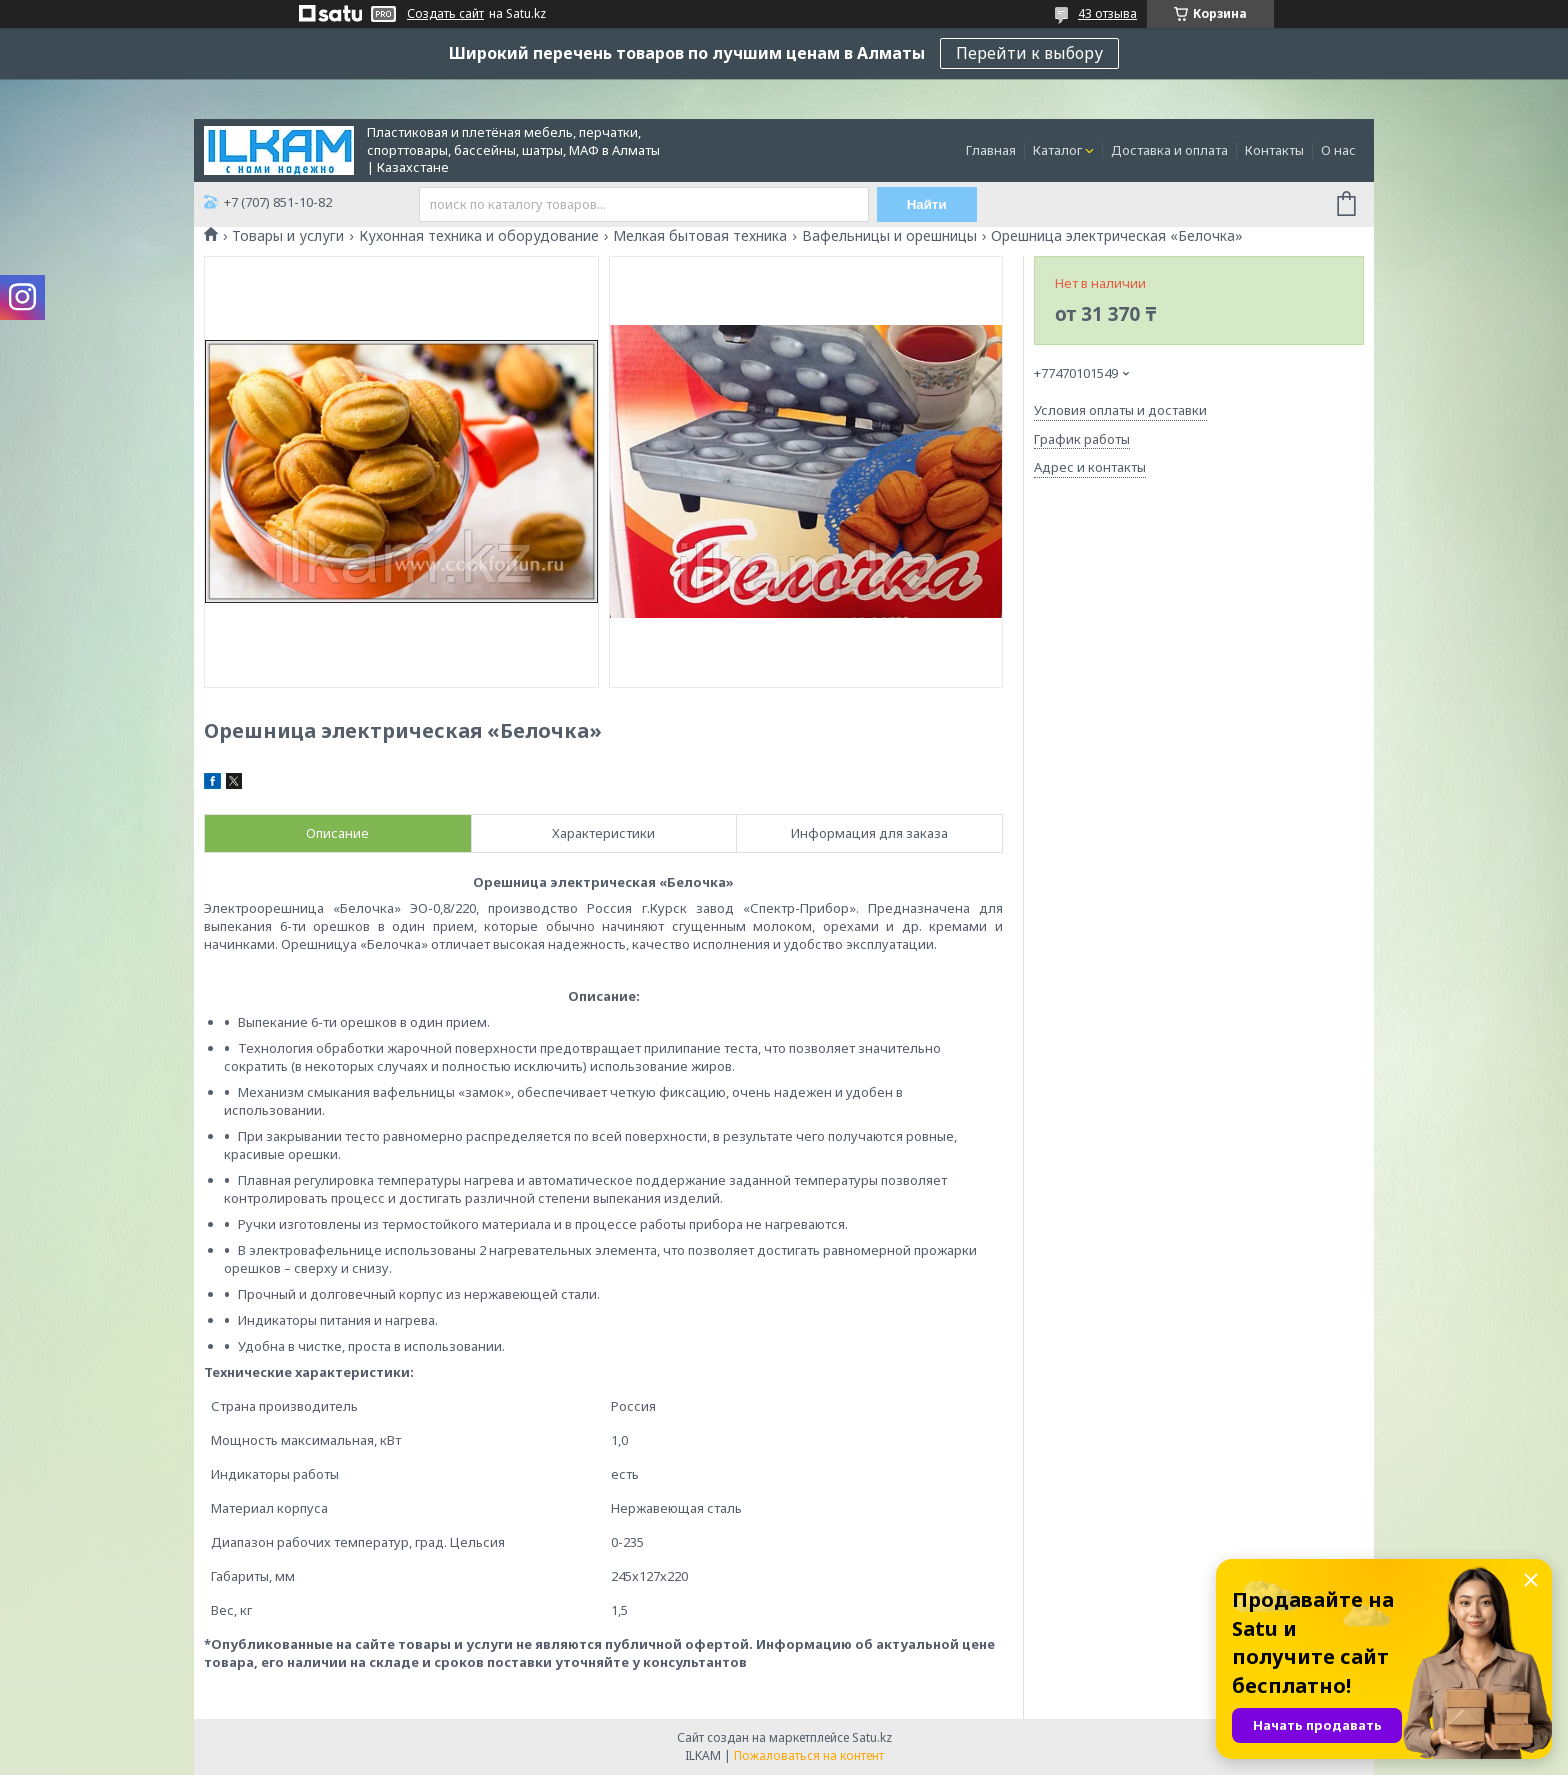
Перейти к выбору (1029, 53)
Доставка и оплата (1169, 150)
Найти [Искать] (927, 204)
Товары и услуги (288, 236)
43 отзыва (1107, 13)
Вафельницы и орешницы (889, 236)
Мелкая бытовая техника (700, 236)
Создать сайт (445, 14)
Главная (991, 150)
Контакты (1274, 150)
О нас (1338, 150)
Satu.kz (872, 1737)
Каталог (1057, 150)
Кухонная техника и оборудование (479, 236)
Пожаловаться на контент (809, 1755)
